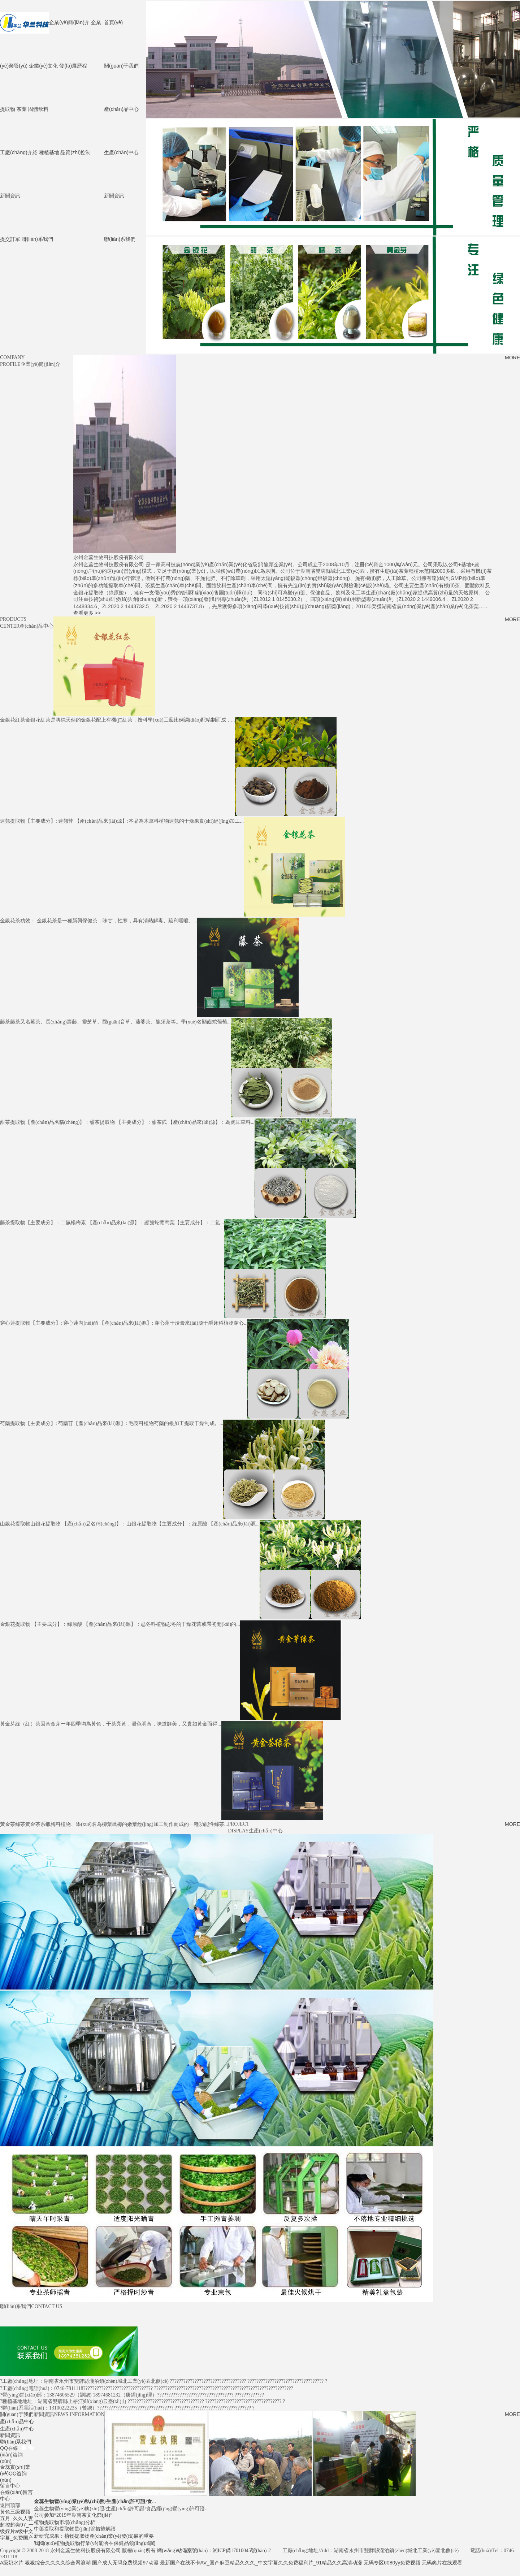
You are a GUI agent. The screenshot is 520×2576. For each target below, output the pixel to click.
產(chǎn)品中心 (121, 108)
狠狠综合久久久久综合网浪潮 (58, 2562)
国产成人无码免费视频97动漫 (125, 2562)
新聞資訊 (114, 195)
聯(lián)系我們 (119, 238)
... (95, 2500)
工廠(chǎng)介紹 (19, 152)
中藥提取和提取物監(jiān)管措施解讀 (75, 2528)
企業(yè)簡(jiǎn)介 (69, 22)
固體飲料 (38, 108)
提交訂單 (10, 238)
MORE (512, 357)
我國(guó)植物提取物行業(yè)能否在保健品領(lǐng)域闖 (94, 2542)
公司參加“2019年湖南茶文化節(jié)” (73, 2514)
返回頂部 (10, 2504)
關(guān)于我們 (121, 65)
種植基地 (49, 152)
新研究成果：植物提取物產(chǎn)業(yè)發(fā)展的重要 (94, 2535)
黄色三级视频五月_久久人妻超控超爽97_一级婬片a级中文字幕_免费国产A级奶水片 (17, 2536)
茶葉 (22, 108)
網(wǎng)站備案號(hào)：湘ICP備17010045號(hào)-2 (214, 2550)
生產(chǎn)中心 (121, 152)
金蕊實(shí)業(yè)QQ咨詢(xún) (15, 2472)
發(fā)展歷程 (73, 65)
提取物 (7, 108)
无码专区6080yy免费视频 (392, 2562)
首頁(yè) (113, 22)
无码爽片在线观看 (442, 2562)
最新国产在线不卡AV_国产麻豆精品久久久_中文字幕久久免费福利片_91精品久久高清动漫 (261, 2562)
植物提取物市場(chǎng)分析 (65, 2521)
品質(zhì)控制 (75, 152)
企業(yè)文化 (43, 65)
